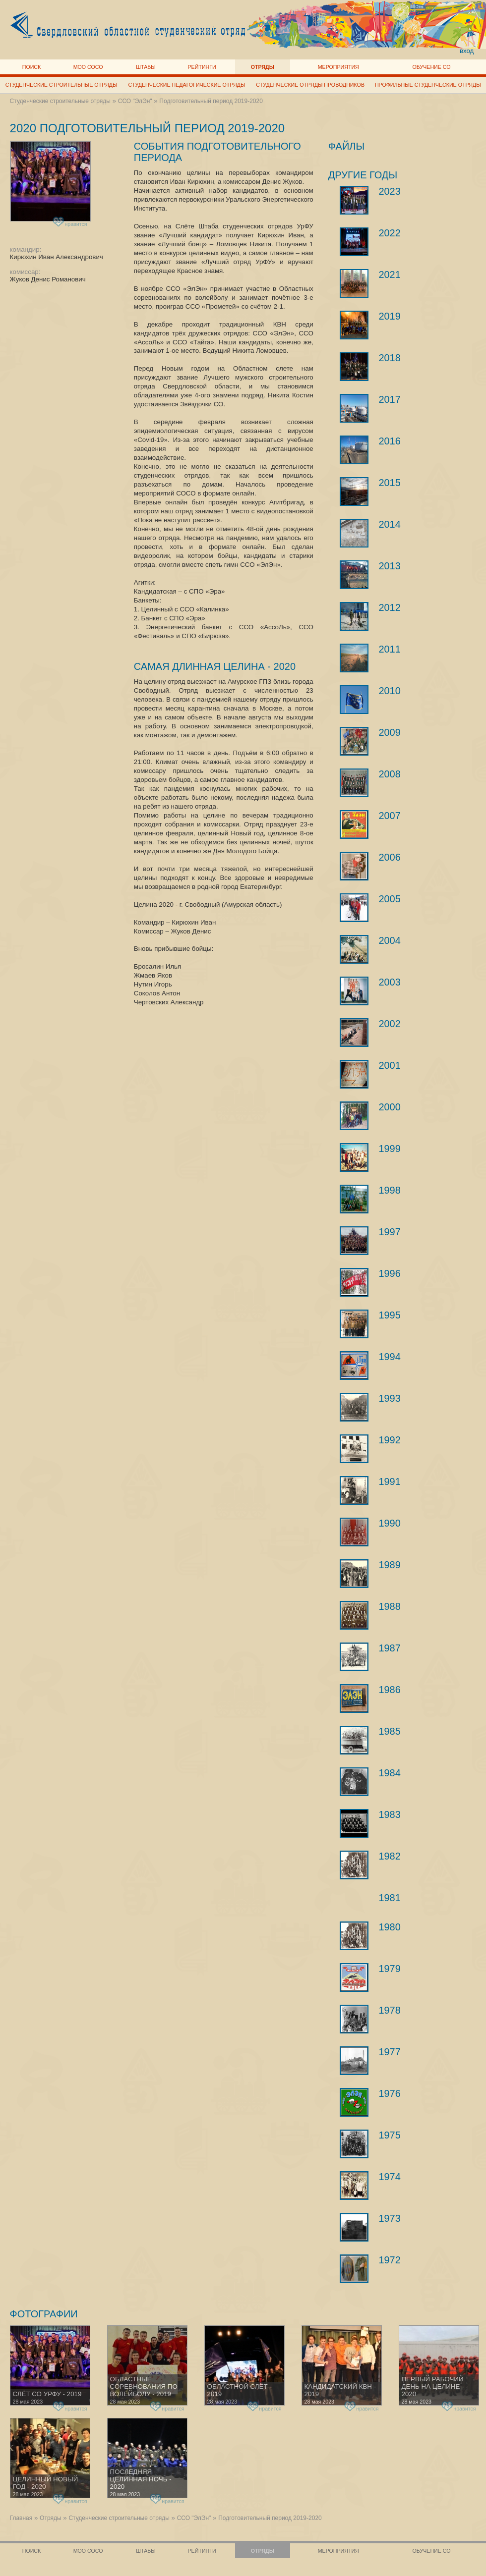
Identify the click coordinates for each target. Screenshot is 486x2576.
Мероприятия (338, 67)
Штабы (145, 67)
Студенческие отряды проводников (310, 85)
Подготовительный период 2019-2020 (211, 101)
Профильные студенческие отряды (428, 85)
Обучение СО (431, 67)
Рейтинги (202, 67)
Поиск (31, 67)
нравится (71, 222)
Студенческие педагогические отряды (186, 85)
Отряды (262, 67)
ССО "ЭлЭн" (135, 101)
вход (467, 51)
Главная (21, 2518)
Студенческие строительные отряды (61, 85)
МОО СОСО (88, 67)
